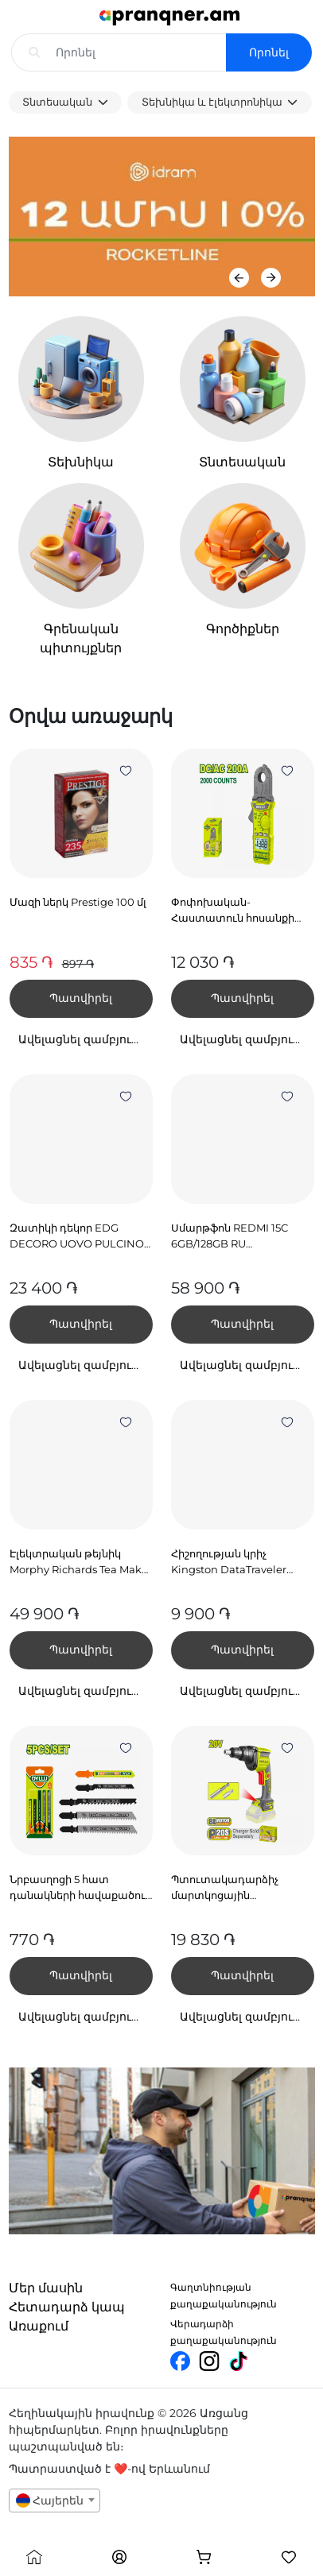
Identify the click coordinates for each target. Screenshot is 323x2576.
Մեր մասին (46, 2288)
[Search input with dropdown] (149, 52)
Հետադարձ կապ (67, 2307)
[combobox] (55, 2500)
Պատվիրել (80, 998)
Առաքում (38, 2326)
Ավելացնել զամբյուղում (85, 1039)
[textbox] (55, 2500)
